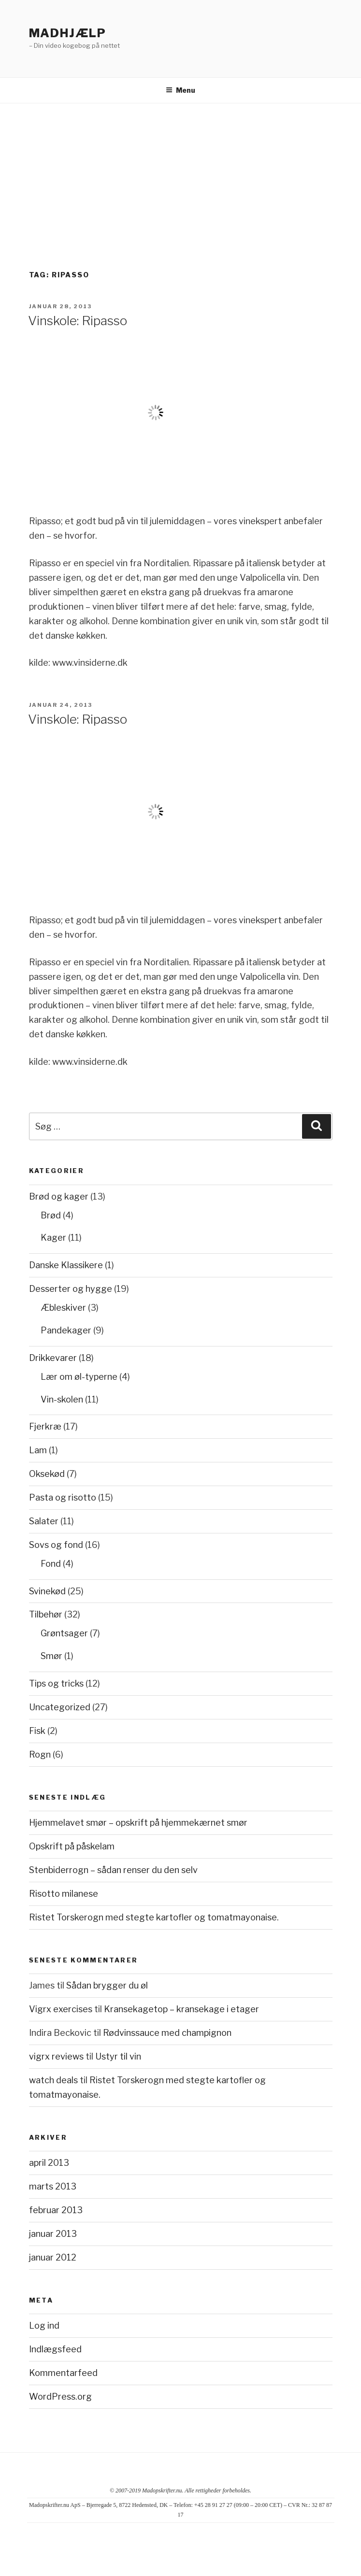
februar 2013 (56, 2210)
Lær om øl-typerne (79, 1377)
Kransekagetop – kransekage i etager (181, 2009)
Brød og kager (58, 1196)
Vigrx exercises (60, 2009)
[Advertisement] (180, 175)
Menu (180, 90)
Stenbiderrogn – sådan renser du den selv (113, 1870)
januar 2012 (52, 2257)
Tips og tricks (56, 1683)
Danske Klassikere (66, 1265)
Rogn (40, 1754)
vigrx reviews (56, 2056)
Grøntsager (64, 1633)
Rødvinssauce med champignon (167, 2033)
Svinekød (47, 1591)
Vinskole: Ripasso (77, 320)
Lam (38, 1450)
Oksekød (47, 1474)
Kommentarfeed (63, 2373)
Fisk (37, 1731)
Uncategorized (59, 1707)
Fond (51, 1564)
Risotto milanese (63, 1894)
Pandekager (66, 1330)
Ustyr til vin (118, 2056)
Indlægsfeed (55, 2349)
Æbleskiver (63, 1307)
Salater (43, 1521)
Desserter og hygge (70, 1289)
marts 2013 (52, 2186)
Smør (51, 1656)
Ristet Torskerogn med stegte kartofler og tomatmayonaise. (154, 1917)
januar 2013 (53, 2234)
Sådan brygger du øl (107, 1985)
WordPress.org (60, 2396)
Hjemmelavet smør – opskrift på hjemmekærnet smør (138, 1823)
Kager (53, 1237)
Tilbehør (45, 1614)
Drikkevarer (53, 1358)
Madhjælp (67, 33)
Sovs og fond (56, 1545)
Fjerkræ (45, 1426)
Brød (51, 1215)
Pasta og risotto (62, 1497)
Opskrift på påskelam (72, 1846)
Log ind (44, 2325)
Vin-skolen (62, 1399)
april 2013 (49, 2163)
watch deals (53, 2080)
